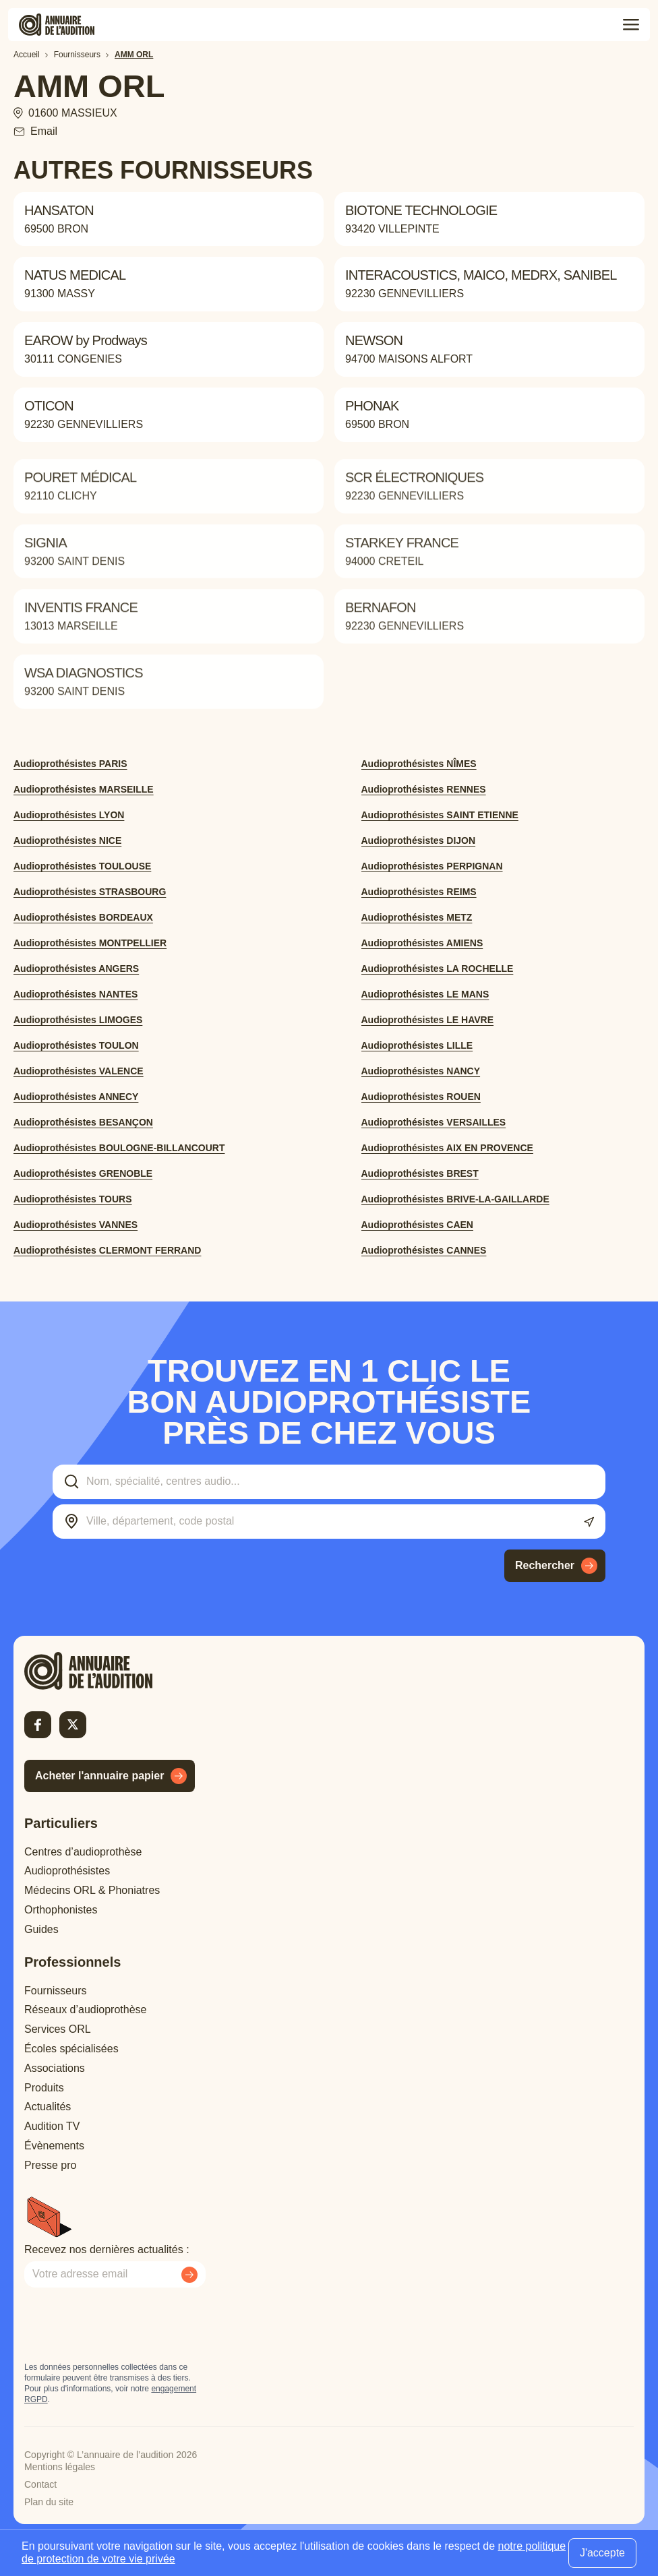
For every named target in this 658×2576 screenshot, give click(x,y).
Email (43, 131)
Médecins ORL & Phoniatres (92, 1890)
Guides (41, 1929)
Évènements (54, 2145)
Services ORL (57, 2029)
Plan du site (48, 2501)
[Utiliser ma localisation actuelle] (589, 1522)
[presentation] (126, 2324)
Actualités (47, 2106)
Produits (44, 2087)
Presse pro (50, 2165)
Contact (40, 2484)
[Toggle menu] (631, 25)
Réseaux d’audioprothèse (85, 2009)
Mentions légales (59, 2466)
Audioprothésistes (67, 1870)
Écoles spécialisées (71, 2048)
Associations (54, 2068)
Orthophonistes (61, 1909)
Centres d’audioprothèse (83, 1852)
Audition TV (52, 2126)
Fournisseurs (55, 1990)
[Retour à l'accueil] (112, 1671)
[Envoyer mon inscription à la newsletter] (189, 2275)
